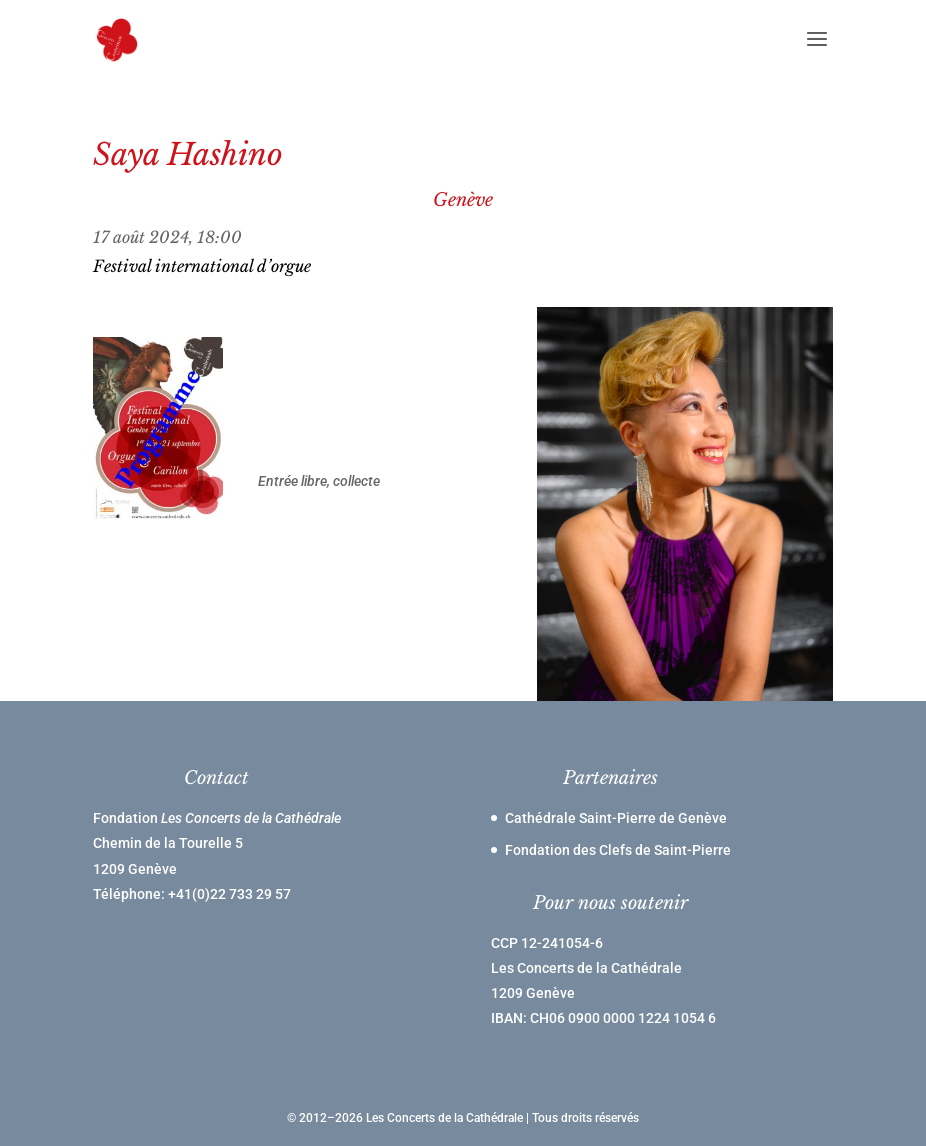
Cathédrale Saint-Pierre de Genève (616, 818)
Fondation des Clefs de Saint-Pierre (618, 850)
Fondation (217, 818)
